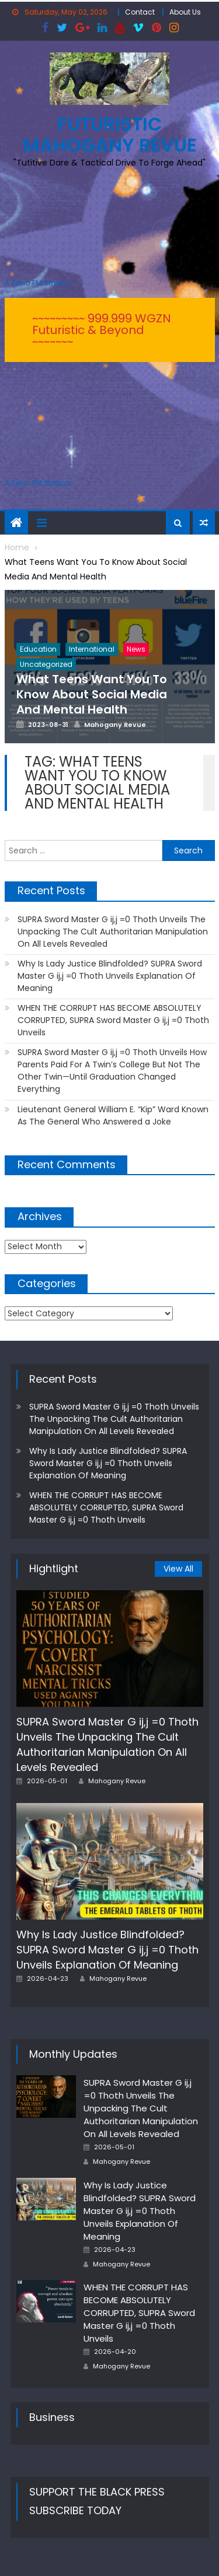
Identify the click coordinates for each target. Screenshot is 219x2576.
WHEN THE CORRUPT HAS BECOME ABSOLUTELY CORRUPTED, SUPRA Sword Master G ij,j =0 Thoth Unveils (113, 1020)
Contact (140, 12)
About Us (185, 12)
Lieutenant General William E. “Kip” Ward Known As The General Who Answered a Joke (113, 1115)
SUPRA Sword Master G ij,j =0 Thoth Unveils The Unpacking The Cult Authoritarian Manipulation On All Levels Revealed (113, 931)
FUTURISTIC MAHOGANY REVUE (110, 134)
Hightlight (53, 1568)
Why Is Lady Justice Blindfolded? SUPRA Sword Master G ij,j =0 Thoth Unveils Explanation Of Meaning (110, 976)
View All (178, 1569)
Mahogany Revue (116, 1781)
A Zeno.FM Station (37, 283)
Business (52, 2417)
